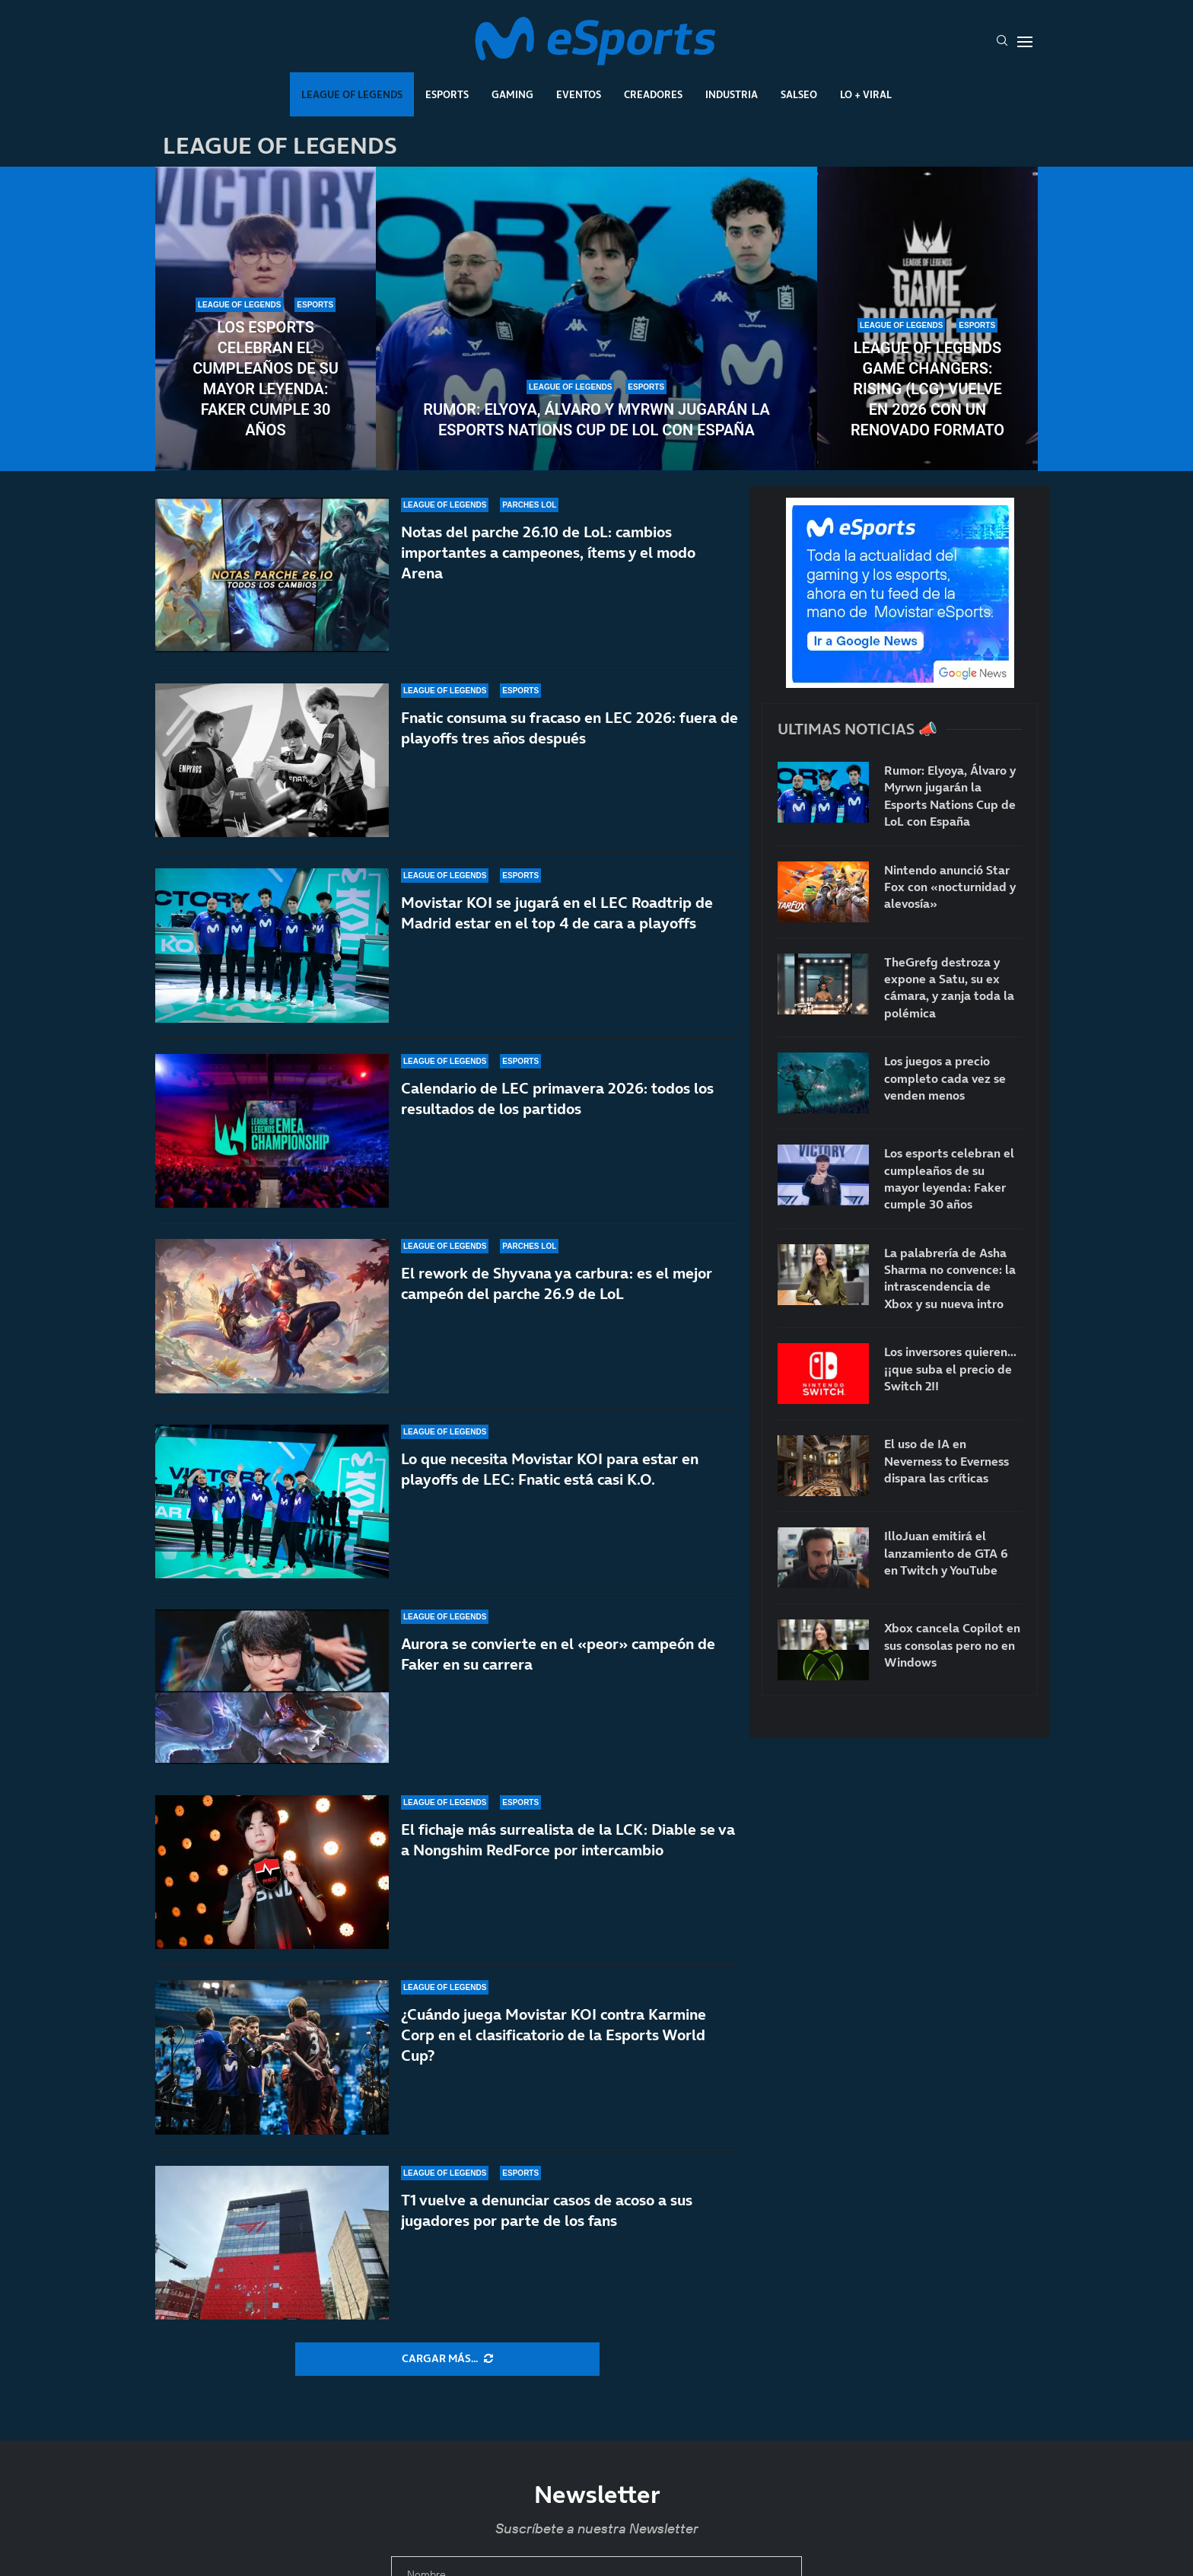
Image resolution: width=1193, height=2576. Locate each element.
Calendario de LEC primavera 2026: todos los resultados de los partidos (557, 1104)
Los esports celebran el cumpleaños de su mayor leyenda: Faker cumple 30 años (265, 378)
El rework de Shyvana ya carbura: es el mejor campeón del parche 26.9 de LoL (556, 1308)
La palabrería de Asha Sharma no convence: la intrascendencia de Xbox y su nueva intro (950, 1278)
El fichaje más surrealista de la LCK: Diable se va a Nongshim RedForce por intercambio (568, 1869)
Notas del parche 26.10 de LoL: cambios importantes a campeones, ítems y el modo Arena (548, 552)
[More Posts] (447, 2359)
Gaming (512, 94)
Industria (731, 94)
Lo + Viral (866, 94)
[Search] (1002, 42)
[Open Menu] (1024, 41)
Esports (447, 94)
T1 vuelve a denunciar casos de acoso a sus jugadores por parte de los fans (546, 2210)
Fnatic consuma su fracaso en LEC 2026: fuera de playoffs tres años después (569, 728)
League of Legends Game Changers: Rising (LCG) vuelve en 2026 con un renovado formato (927, 389)
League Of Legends (351, 94)
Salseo (799, 94)
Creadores (653, 94)
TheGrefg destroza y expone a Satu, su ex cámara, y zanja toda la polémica (949, 987)
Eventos (578, 94)
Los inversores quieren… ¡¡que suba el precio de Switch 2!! (950, 1368)
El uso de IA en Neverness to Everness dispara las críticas (946, 1460)
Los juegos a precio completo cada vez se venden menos (945, 1077)
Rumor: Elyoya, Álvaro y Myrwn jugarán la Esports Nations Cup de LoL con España (596, 419)
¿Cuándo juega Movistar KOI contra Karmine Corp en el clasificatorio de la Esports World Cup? (553, 2044)
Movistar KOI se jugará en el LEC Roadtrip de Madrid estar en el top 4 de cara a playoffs (557, 913)
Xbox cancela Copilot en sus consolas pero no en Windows (952, 1644)
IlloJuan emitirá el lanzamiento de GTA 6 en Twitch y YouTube (946, 1552)
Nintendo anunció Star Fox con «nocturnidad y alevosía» (950, 886)
